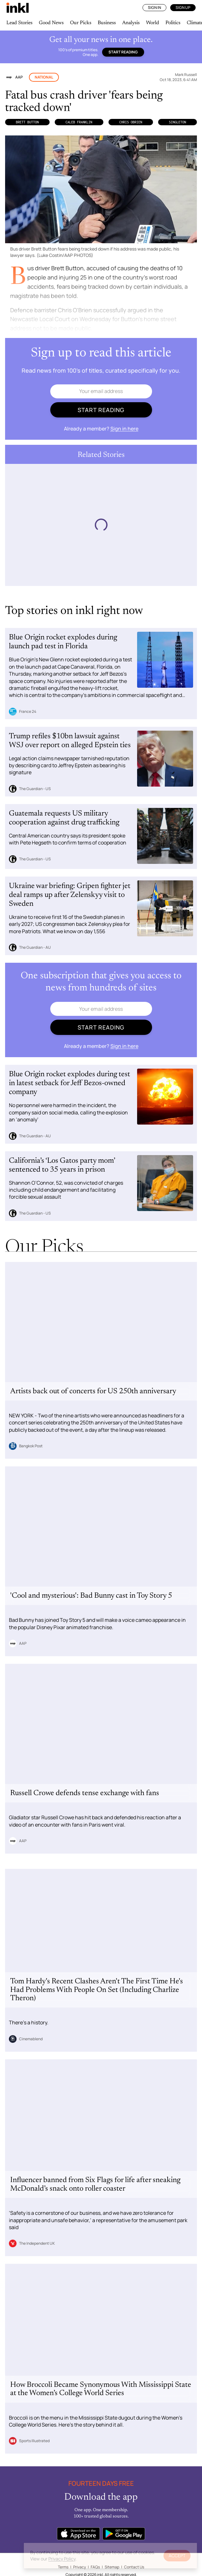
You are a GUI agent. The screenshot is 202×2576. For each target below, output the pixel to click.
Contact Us (134, 2567)
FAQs (95, 2567)
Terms (63, 2567)
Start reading (123, 52)
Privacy (79, 2567)
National (44, 77)
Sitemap (112, 2567)
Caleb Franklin (79, 122)
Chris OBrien (130, 122)
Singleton (177, 122)
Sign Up (183, 7)
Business (107, 22)
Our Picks (80, 22)
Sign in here (124, 428)
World (152, 22)
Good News (51, 22)
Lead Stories (19, 22)
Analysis (131, 22)
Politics (172, 22)
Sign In (154, 7)
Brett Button (27, 122)
